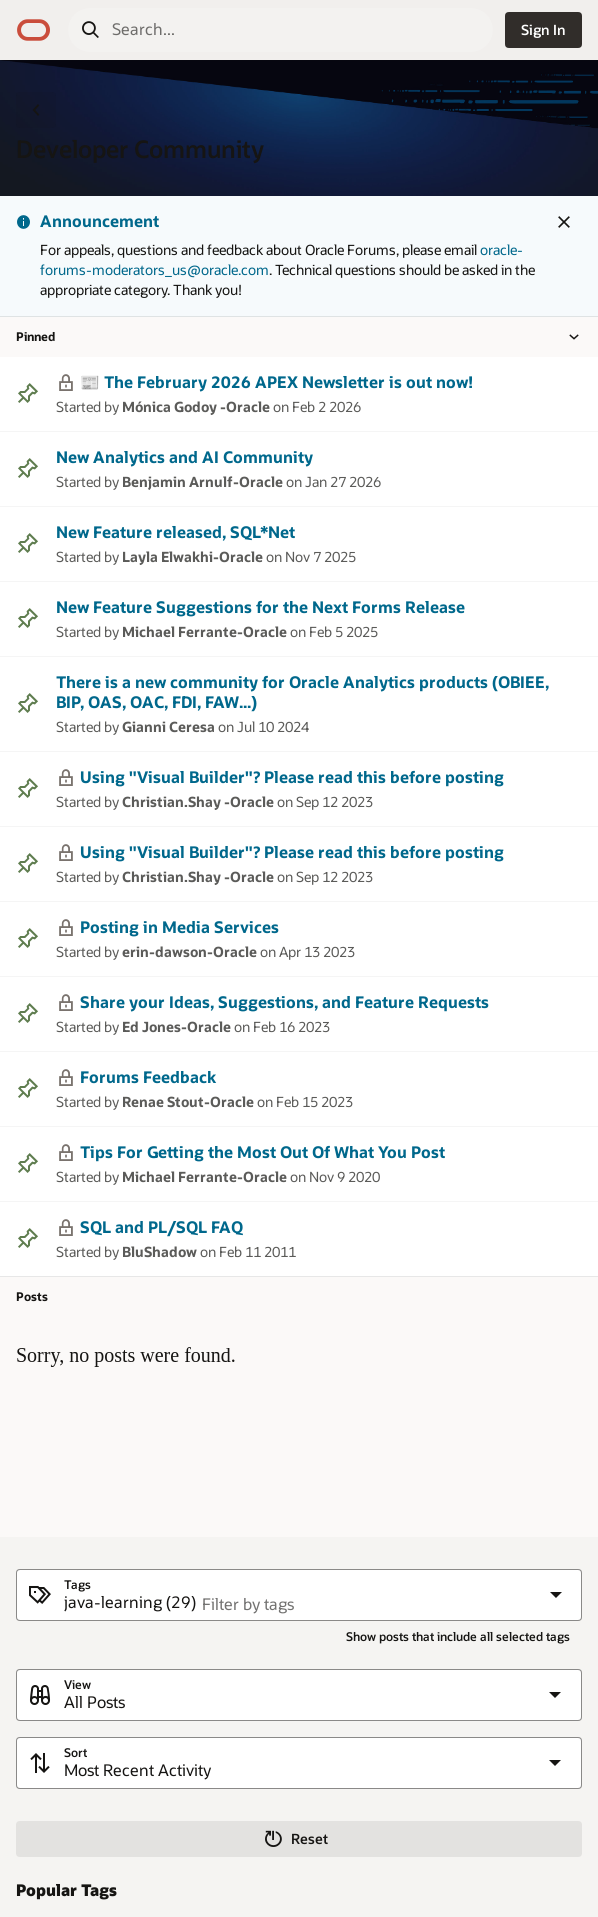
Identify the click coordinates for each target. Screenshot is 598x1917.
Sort (75, 1752)
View (77, 1684)
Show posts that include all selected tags (458, 1636)
